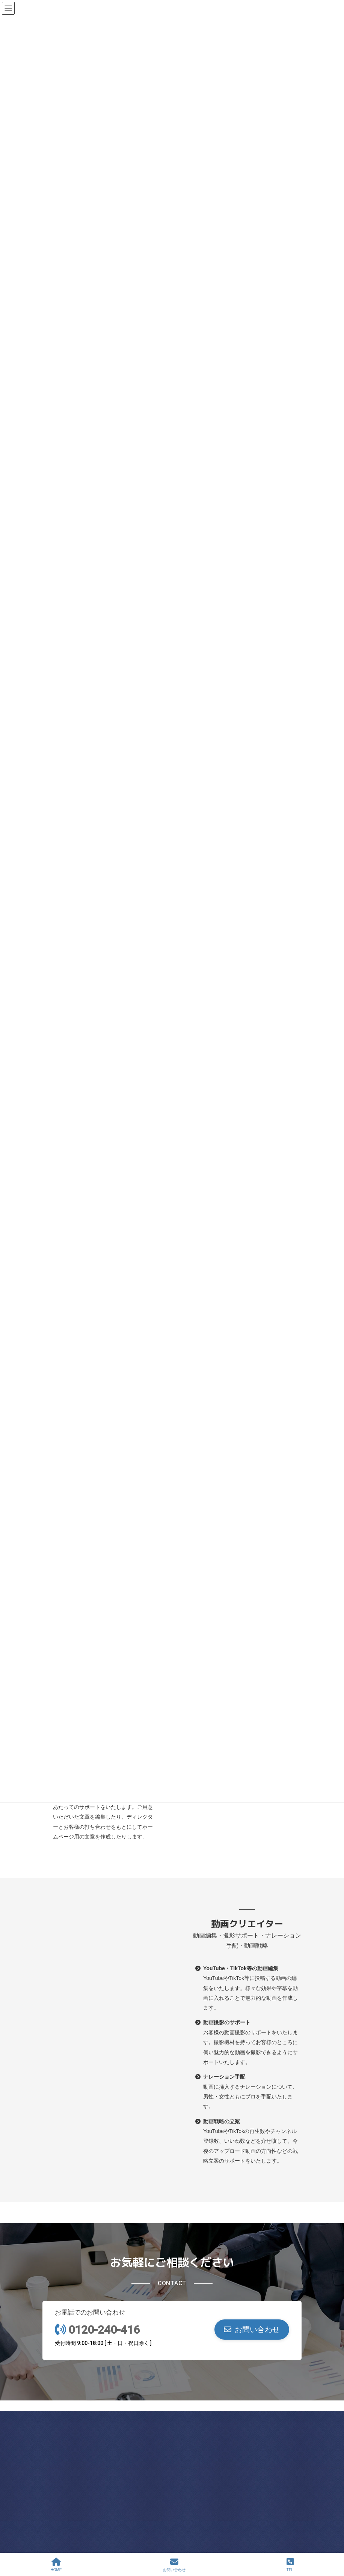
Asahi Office (104, 2436)
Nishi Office (239, 2498)
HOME (56, 2565)
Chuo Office (239, 2436)
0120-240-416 (104, 2329)
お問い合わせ (174, 2565)
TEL (290, 2565)
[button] (251, 2329)
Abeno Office (104, 2498)
